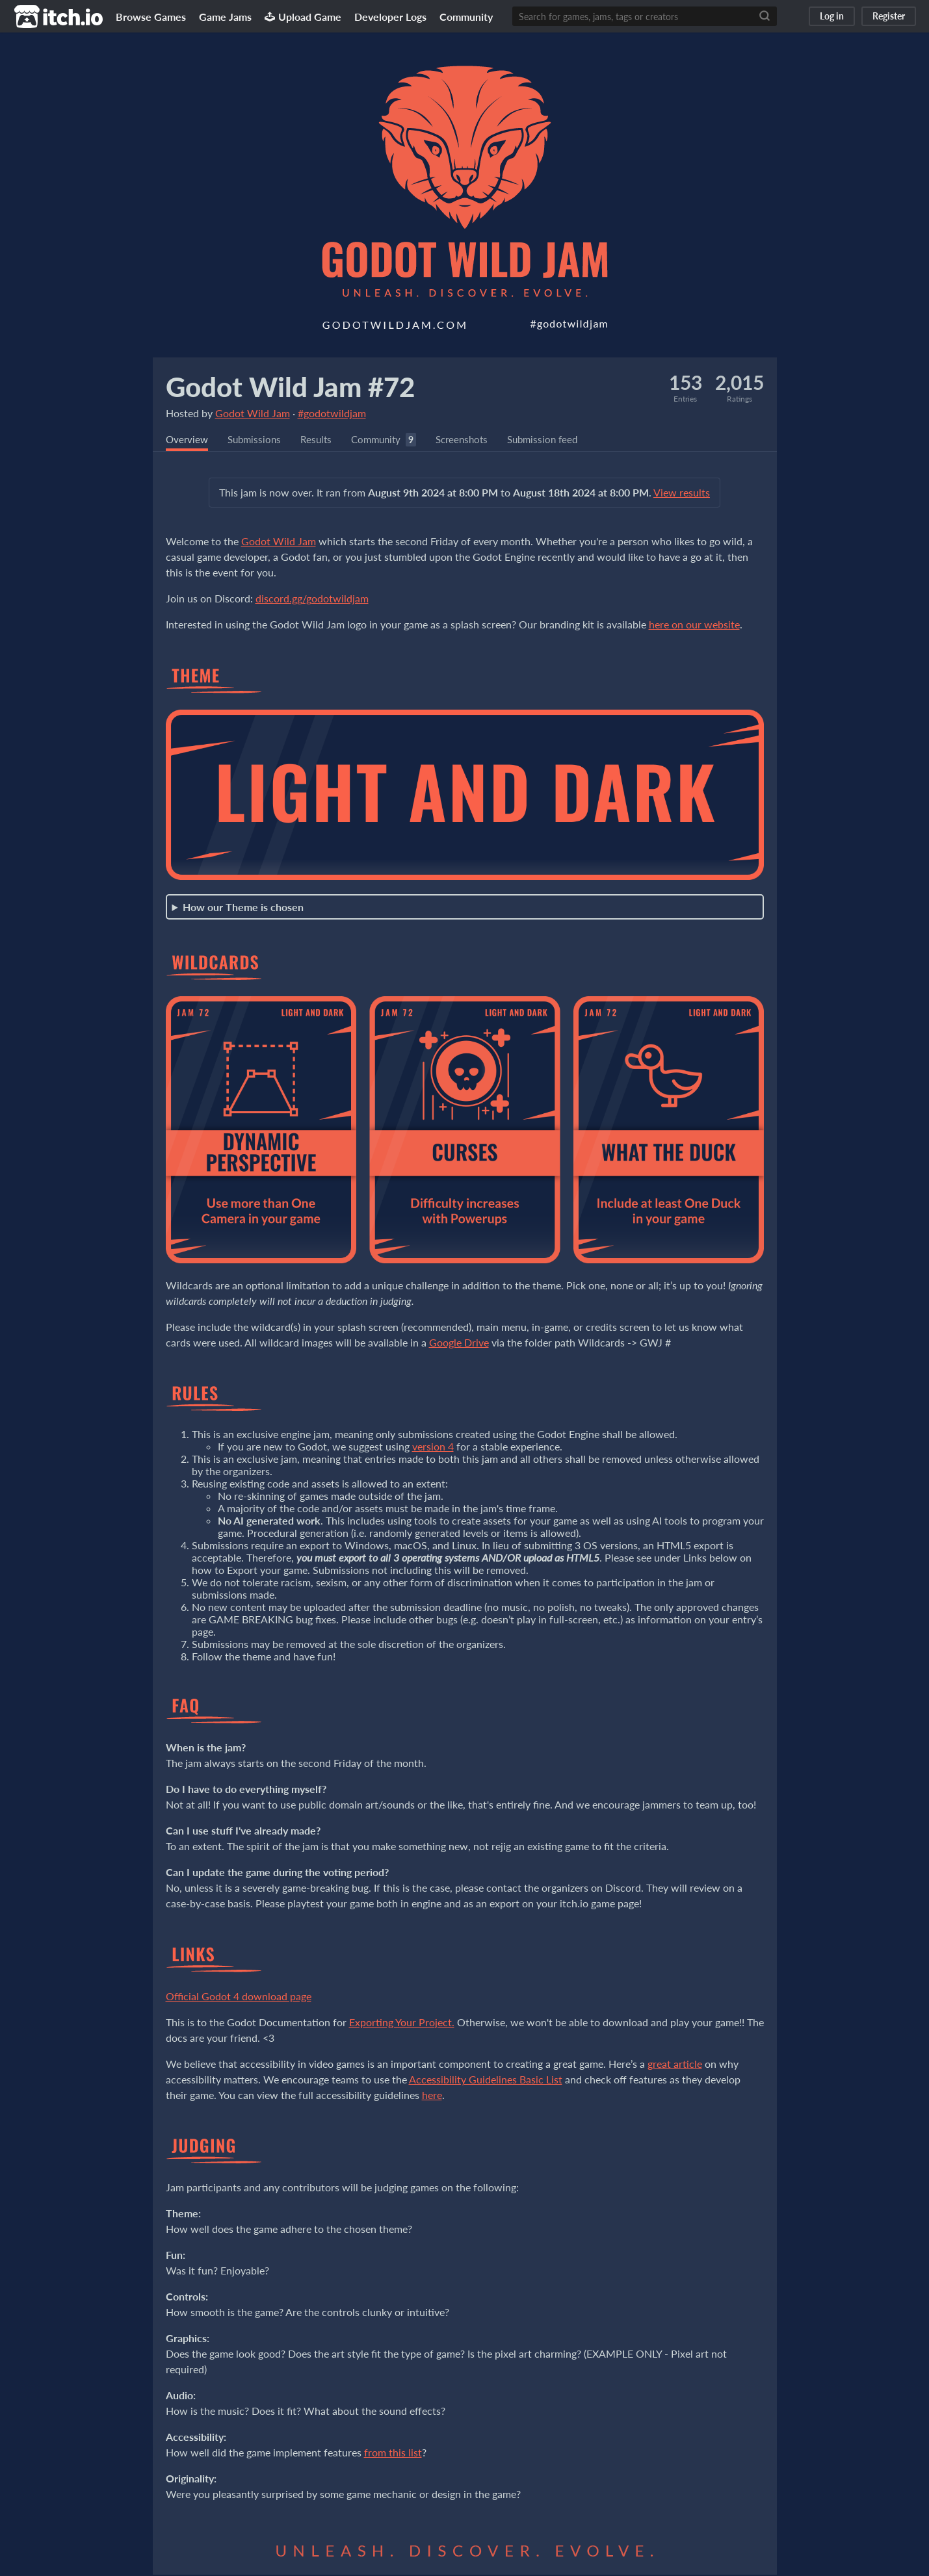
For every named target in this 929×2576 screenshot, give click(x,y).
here (432, 2096)
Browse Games (151, 16)
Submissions (257, 440)
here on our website (694, 625)
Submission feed (558, 440)
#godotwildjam (332, 413)
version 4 (433, 1447)
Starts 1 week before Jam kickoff (464, 911)
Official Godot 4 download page (238, 1997)
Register (888, 15)
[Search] (764, 16)
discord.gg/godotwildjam (312, 599)
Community (466, 16)
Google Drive (459, 1343)
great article (675, 2065)
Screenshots (474, 440)
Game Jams (225, 16)
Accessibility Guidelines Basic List (485, 2080)
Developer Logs (390, 16)
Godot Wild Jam (252, 413)
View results (681, 493)
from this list (393, 2453)
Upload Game (303, 16)
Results (322, 440)
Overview (188, 440)
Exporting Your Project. (401, 2023)
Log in (832, 15)
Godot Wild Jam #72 (290, 386)
